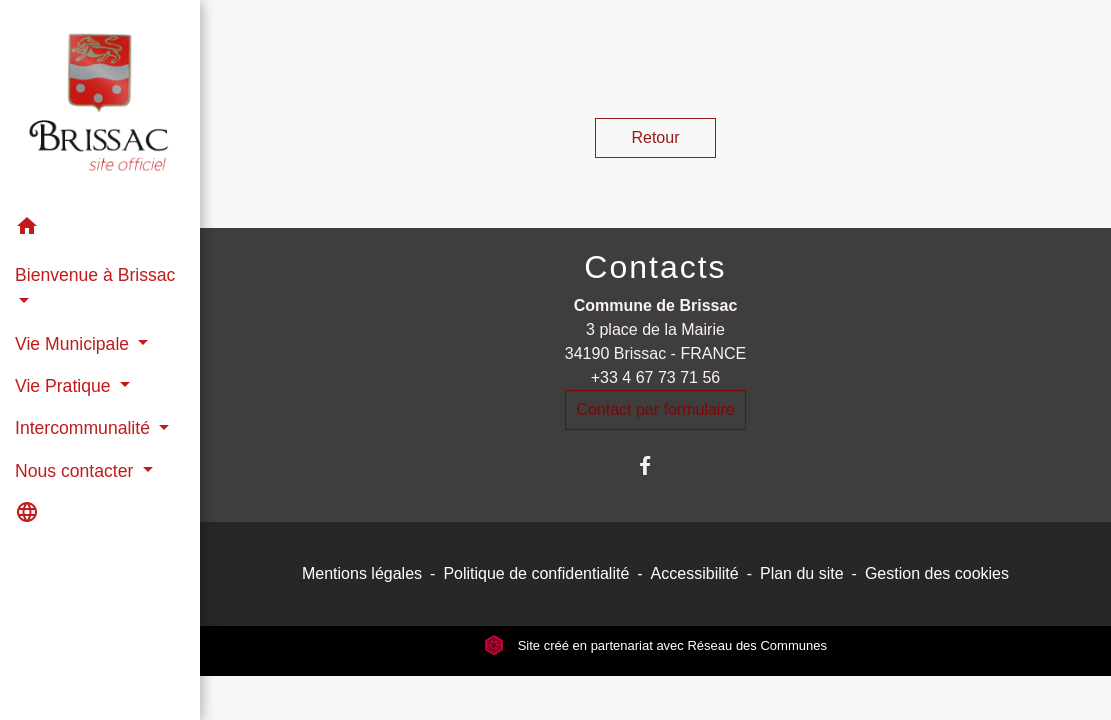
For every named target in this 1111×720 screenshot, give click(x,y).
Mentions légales (362, 573)
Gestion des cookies (937, 573)
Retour (655, 137)
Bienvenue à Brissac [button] (95, 275)
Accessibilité (695, 573)
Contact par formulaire (655, 409)
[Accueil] (100, 103)
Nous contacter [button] (76, 471)
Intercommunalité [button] (85, 428)
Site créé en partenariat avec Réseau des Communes (655, 645)
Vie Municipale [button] (74, 344)
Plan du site (802, 573)
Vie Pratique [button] (65, 386)
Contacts (655, 267)
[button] (100, 229)
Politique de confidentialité (536, 573)
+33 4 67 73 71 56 (655, 377)
